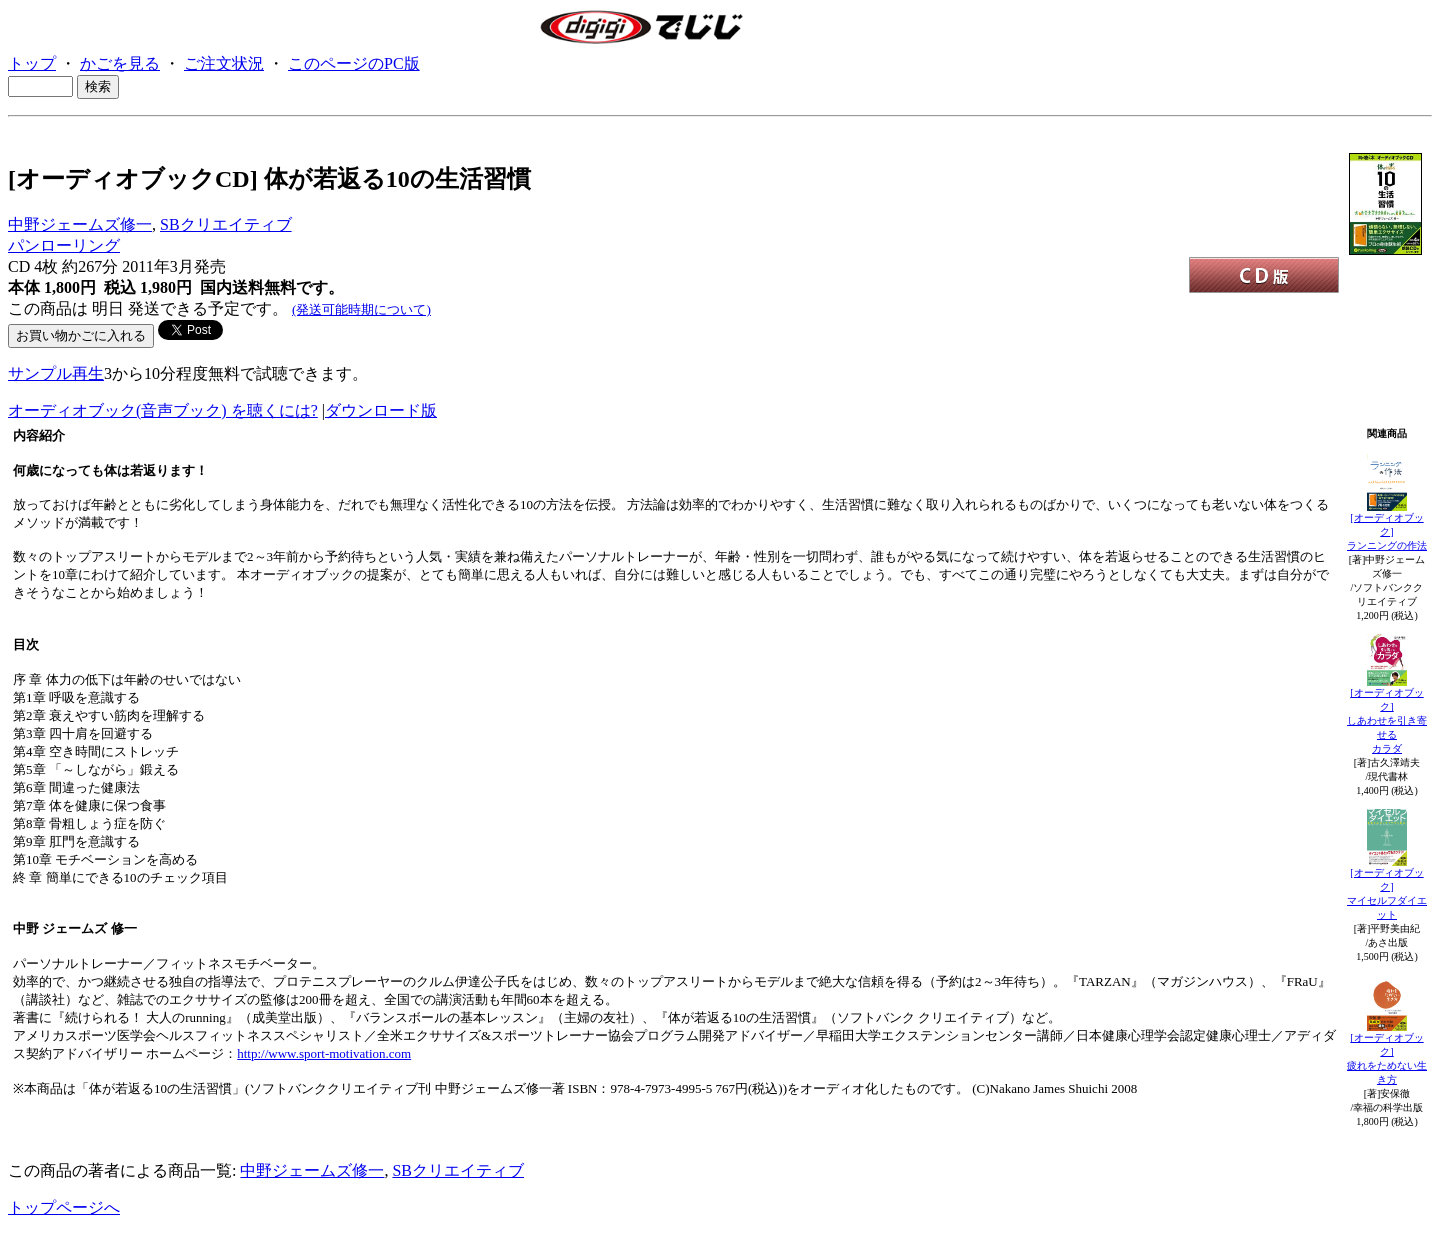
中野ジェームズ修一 (80, 224)
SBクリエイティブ (226, 224)
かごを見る (120, 63)
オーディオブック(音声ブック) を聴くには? (163, 410)
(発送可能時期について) (361, 309)
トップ (32, 63)
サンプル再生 (56, 373)
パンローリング (64, 245)
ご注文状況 (224, 63)
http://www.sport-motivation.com (324, 1053)
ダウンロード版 (381, 410)
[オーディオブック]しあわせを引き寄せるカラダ (1387, 720)
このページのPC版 (354, 63)
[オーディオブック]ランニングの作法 (1387, 531)
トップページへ (64, 1207)
